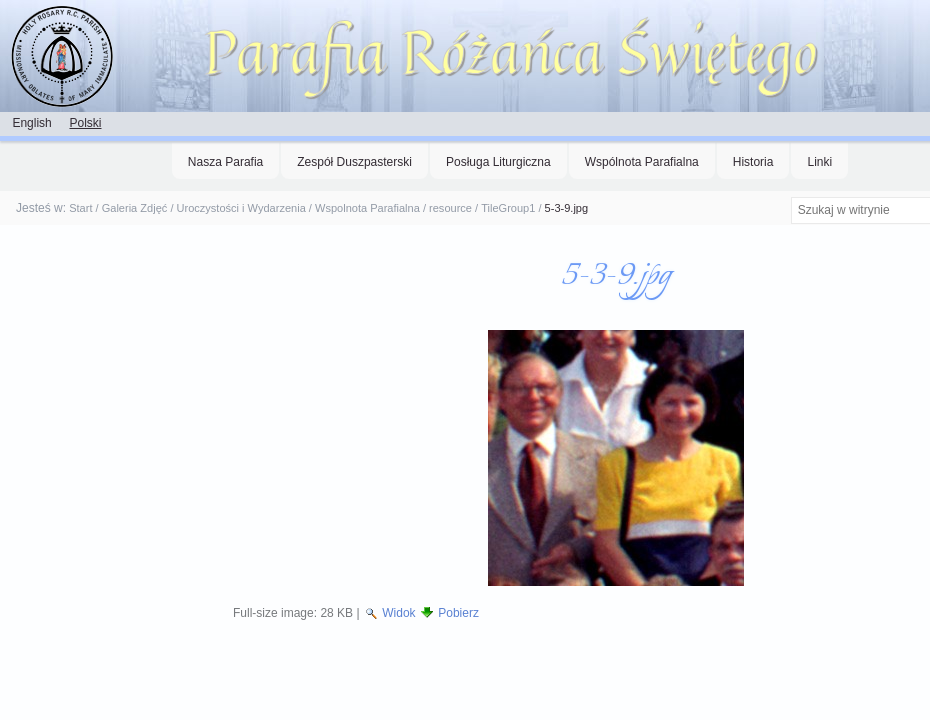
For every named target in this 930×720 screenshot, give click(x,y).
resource (450, 208)
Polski (85, 123)
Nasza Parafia (225, 162)
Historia (753, 162)
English (31, 123)
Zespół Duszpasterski (354, 162)
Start (80, 208)
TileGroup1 (508, 208)
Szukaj (789, 196)
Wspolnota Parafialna (367, 208)
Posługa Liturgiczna (498, 162)
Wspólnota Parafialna (642, 162)
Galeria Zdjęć (135, 208)
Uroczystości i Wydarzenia (241, 208)
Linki (819, 162)
